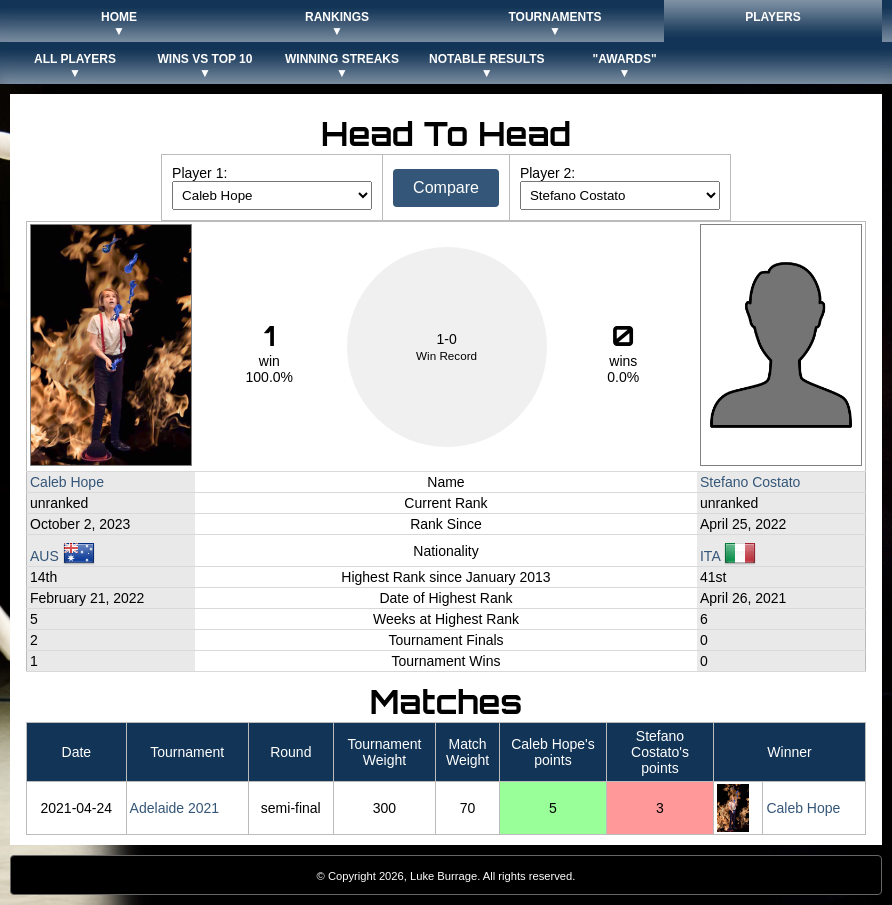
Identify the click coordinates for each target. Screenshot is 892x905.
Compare (446, 187)
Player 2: (547, 173)
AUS (62, 556)
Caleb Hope (67, 482)
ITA (728, 556)
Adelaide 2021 (175, 808)
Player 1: (199, 173)
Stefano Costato (750, 482)
